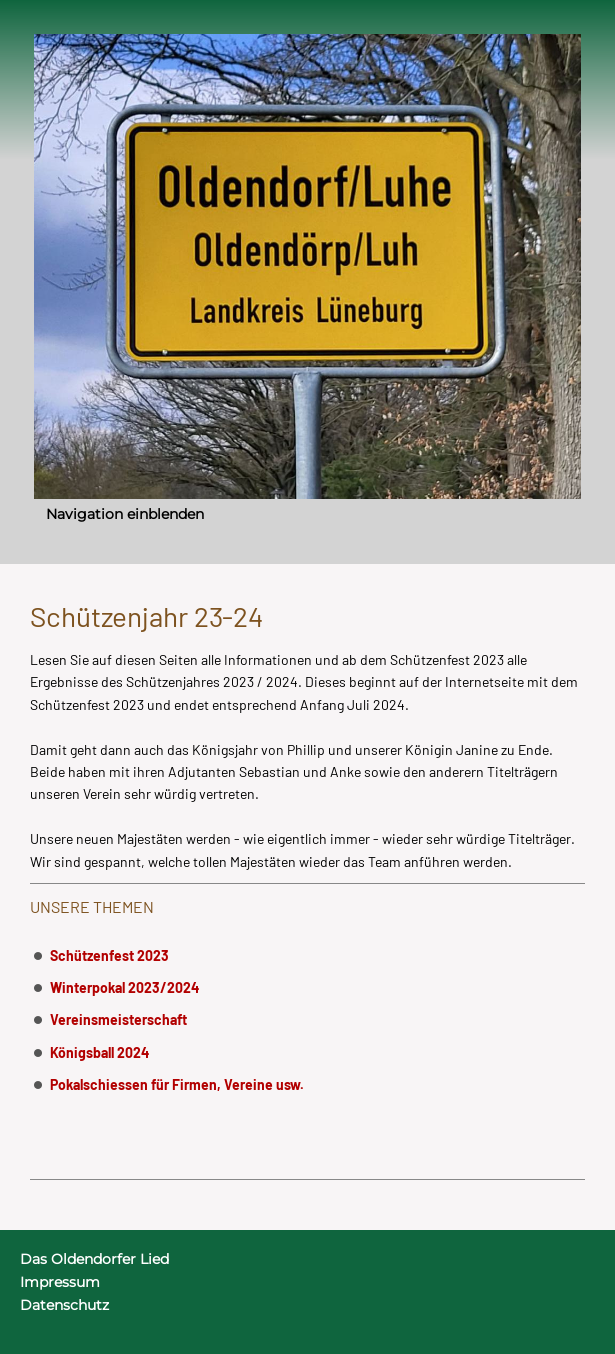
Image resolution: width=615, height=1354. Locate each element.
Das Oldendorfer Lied (94, 1259)
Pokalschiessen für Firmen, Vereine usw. (177, 1084)
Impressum (60, 1282)
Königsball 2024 (99, 1052)
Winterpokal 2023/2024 (124, 987)
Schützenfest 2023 (109, 955)
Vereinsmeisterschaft (118, 1019)
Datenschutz (64, 1305)
